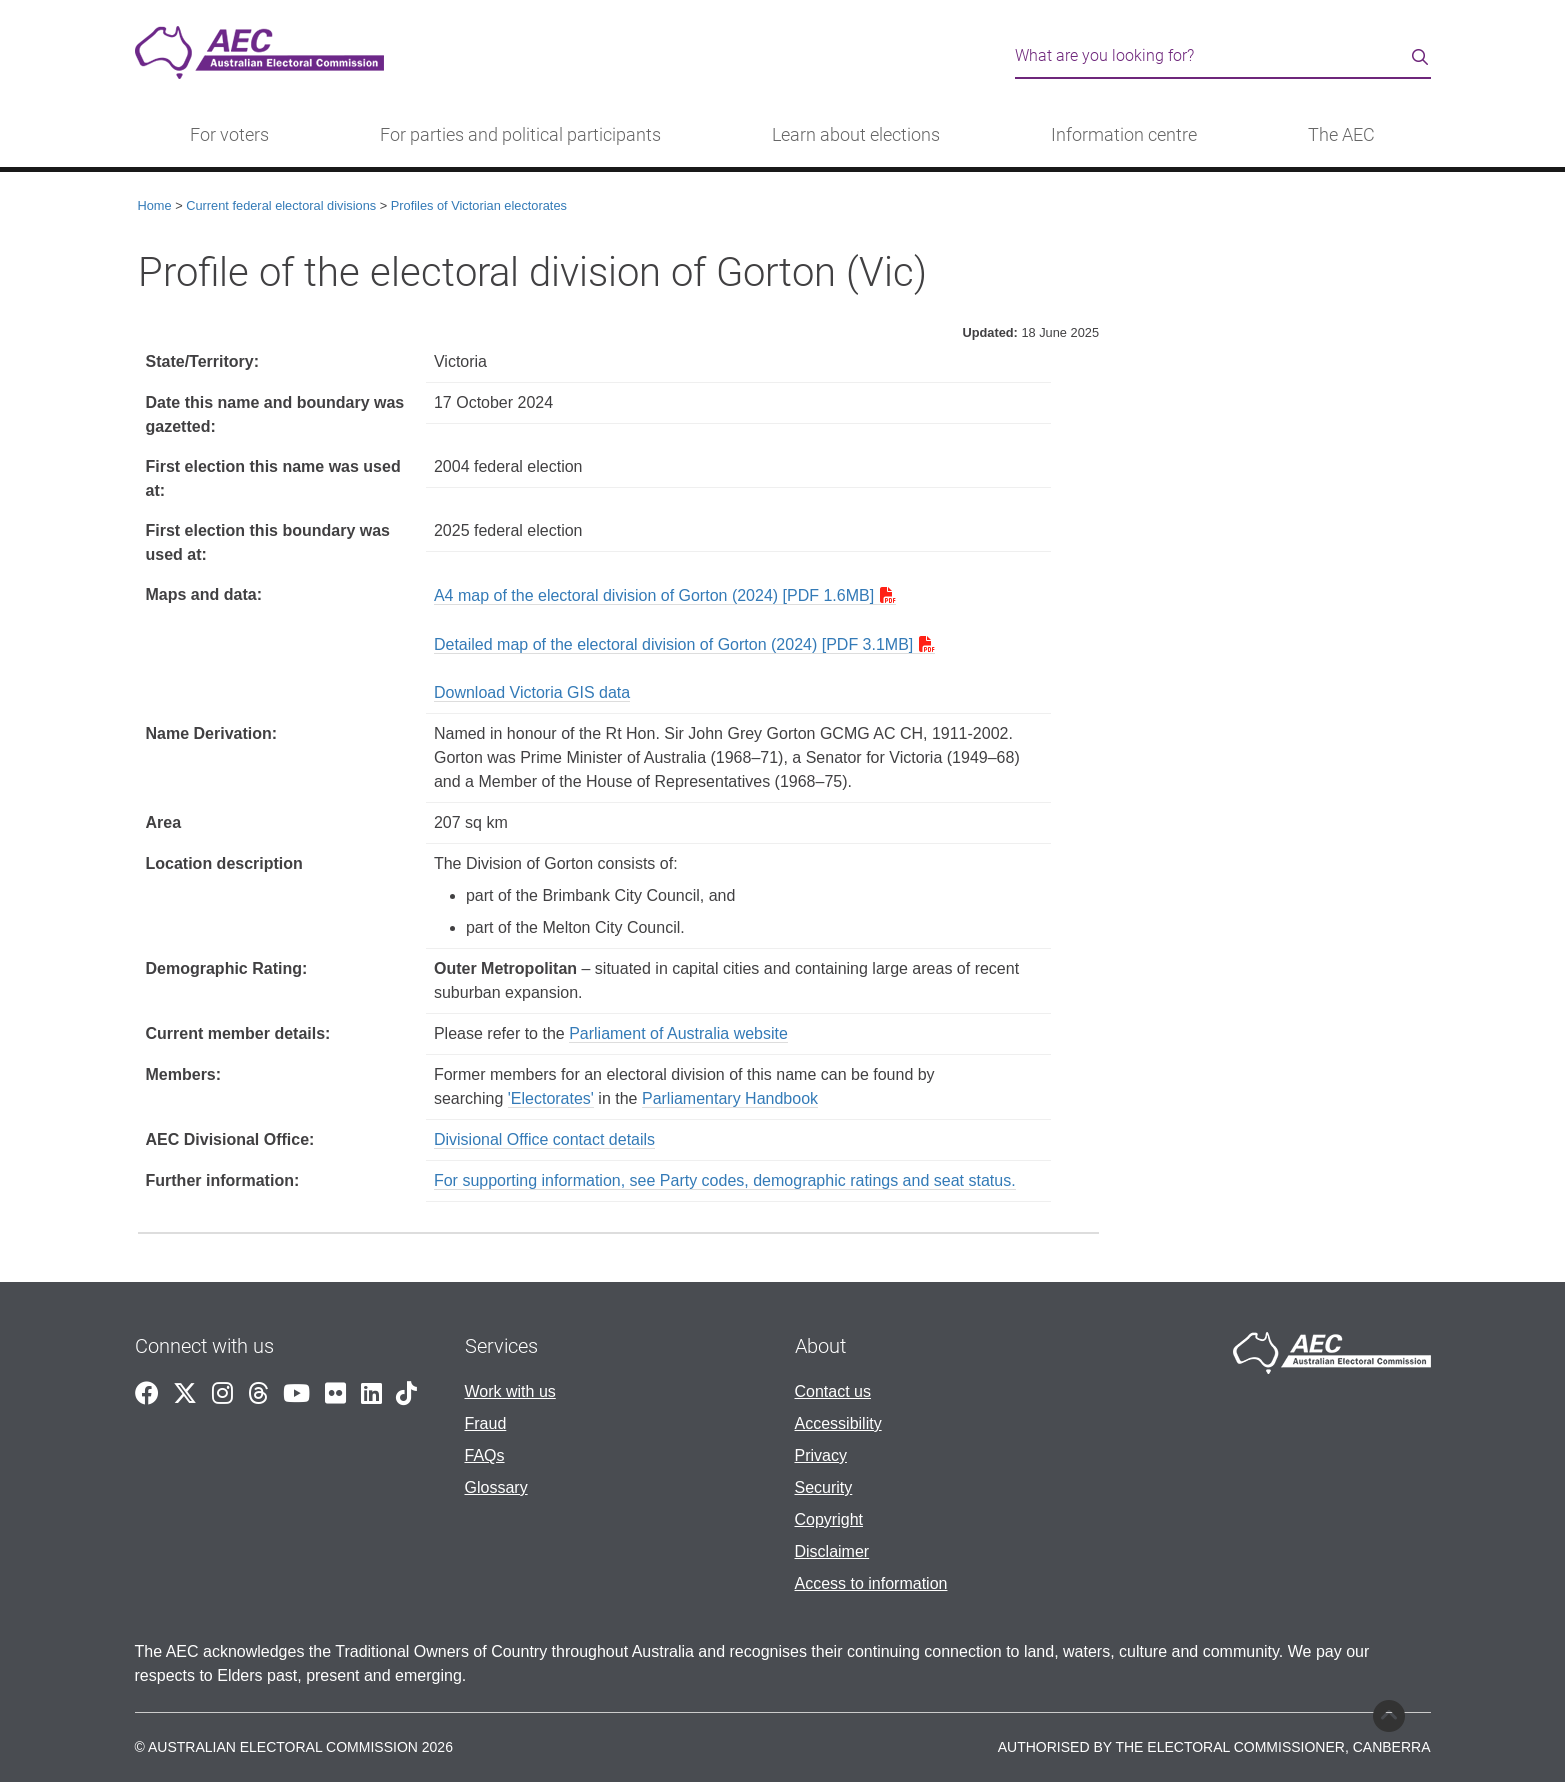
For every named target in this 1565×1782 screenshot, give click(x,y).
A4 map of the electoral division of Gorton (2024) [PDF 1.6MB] (654, 595)
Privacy (821, 1455)
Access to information (871, 1583)
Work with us (510, 1391)
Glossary (496, 1487)
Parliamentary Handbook (730, 1098)
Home (155, 205)
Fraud (486, 1423)
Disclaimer (832, 1551)
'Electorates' (551, 1098)
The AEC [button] (1341, 135)
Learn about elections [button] (856, 135)
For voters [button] (229, 135)
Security (824, 1487)
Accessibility (838, 1423)
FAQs (485, 1455)
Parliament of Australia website (678, 1033)
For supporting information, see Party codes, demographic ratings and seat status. (725, 1180)
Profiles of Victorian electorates (479, 205)
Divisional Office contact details (544, 1139)
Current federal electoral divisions (281, 205)
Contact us (833, 1391)
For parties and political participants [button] (520, 135)
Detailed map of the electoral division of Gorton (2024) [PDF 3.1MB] (673, 644)
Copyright (829, 1519)
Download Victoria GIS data (532, 692)
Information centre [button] (1124, 135)
